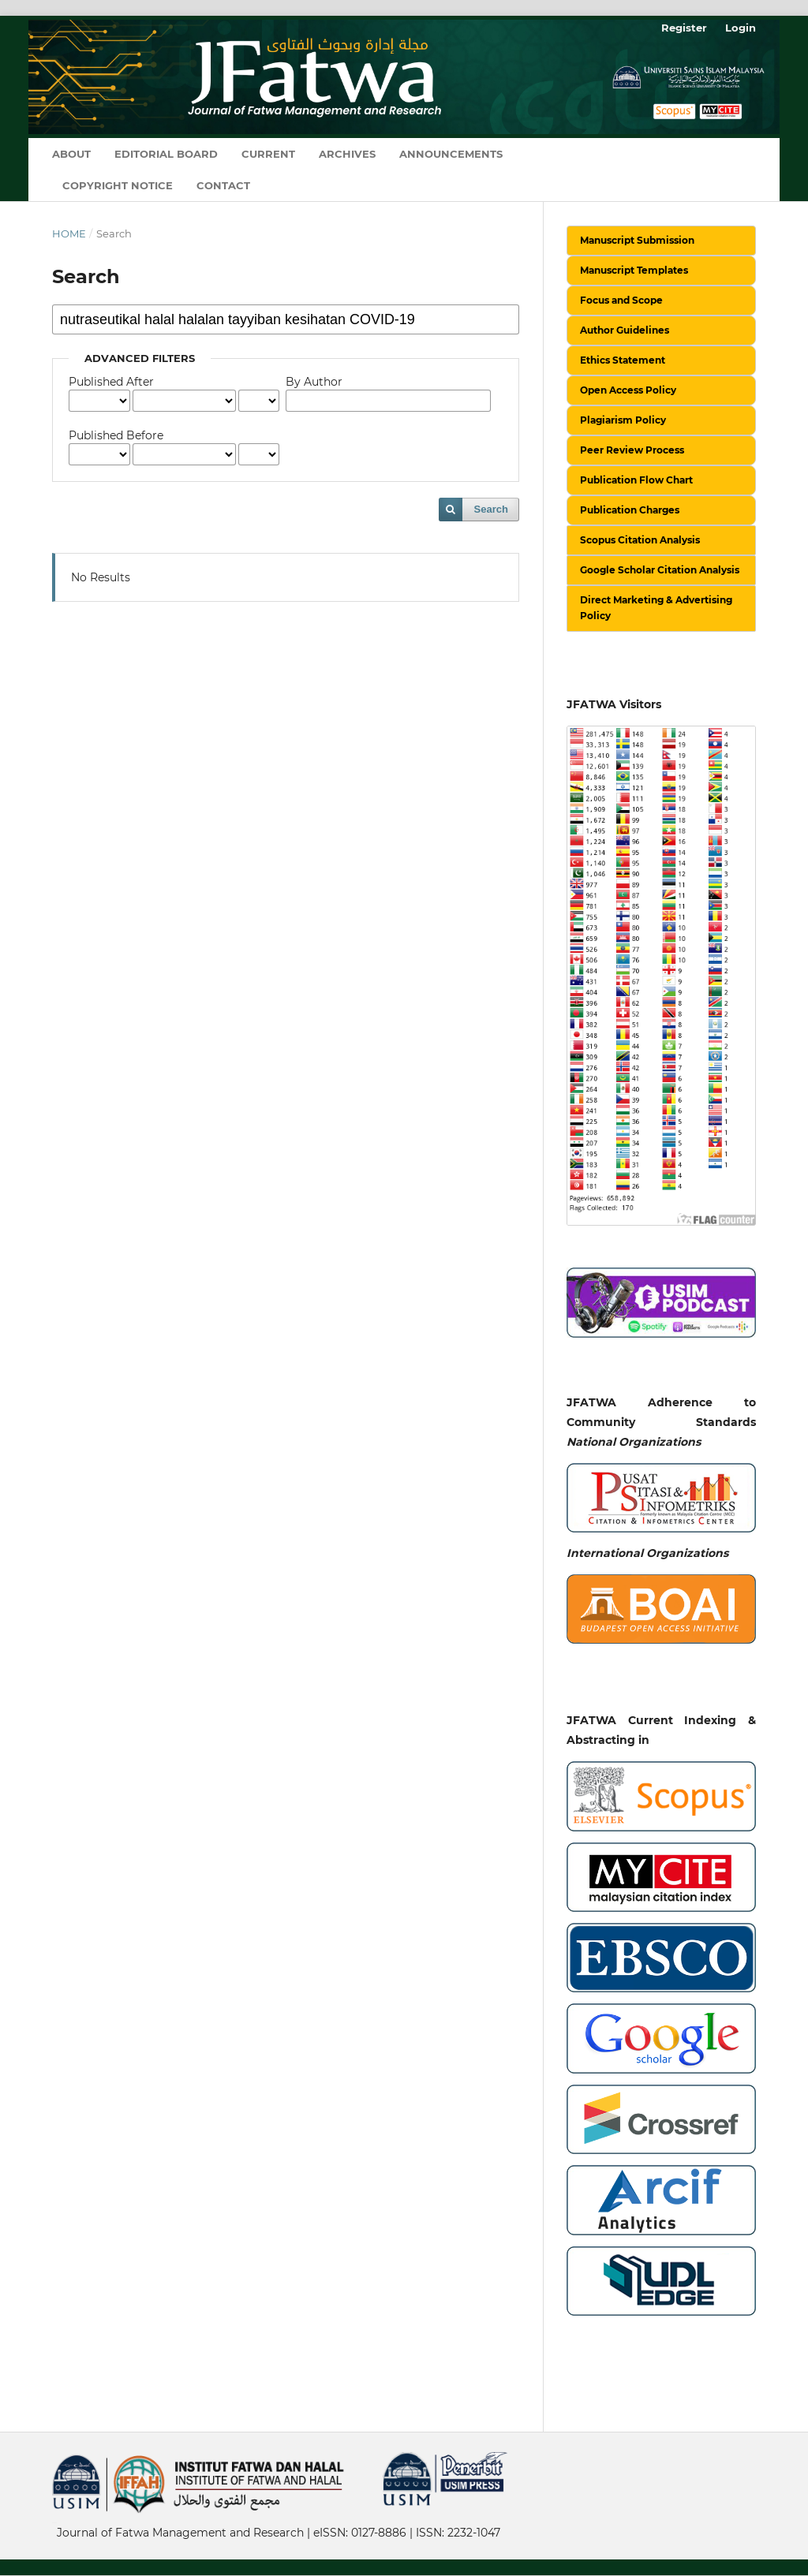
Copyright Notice (117, 185)
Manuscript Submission (637, 240)
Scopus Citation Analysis (640, 540)
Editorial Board (166, 153)
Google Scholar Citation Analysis (659, 570)
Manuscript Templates (634, 270)
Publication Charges (629, 510)
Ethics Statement (622, 360)
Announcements (451, 153)
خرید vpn (54, 2521)
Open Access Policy (628, 390)
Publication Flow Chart (636, 480)
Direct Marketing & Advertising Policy (656, 608)
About (71, 153)
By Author (314, 382)
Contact (223, 185)
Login (740, 27)
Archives (347, 153)
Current (268, 153)
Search (491, 509)
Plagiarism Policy (623, 420)
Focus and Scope (621, 300)
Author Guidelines (624, 330)
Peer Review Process (632, 450)
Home (69, 233)
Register (684, 27)
